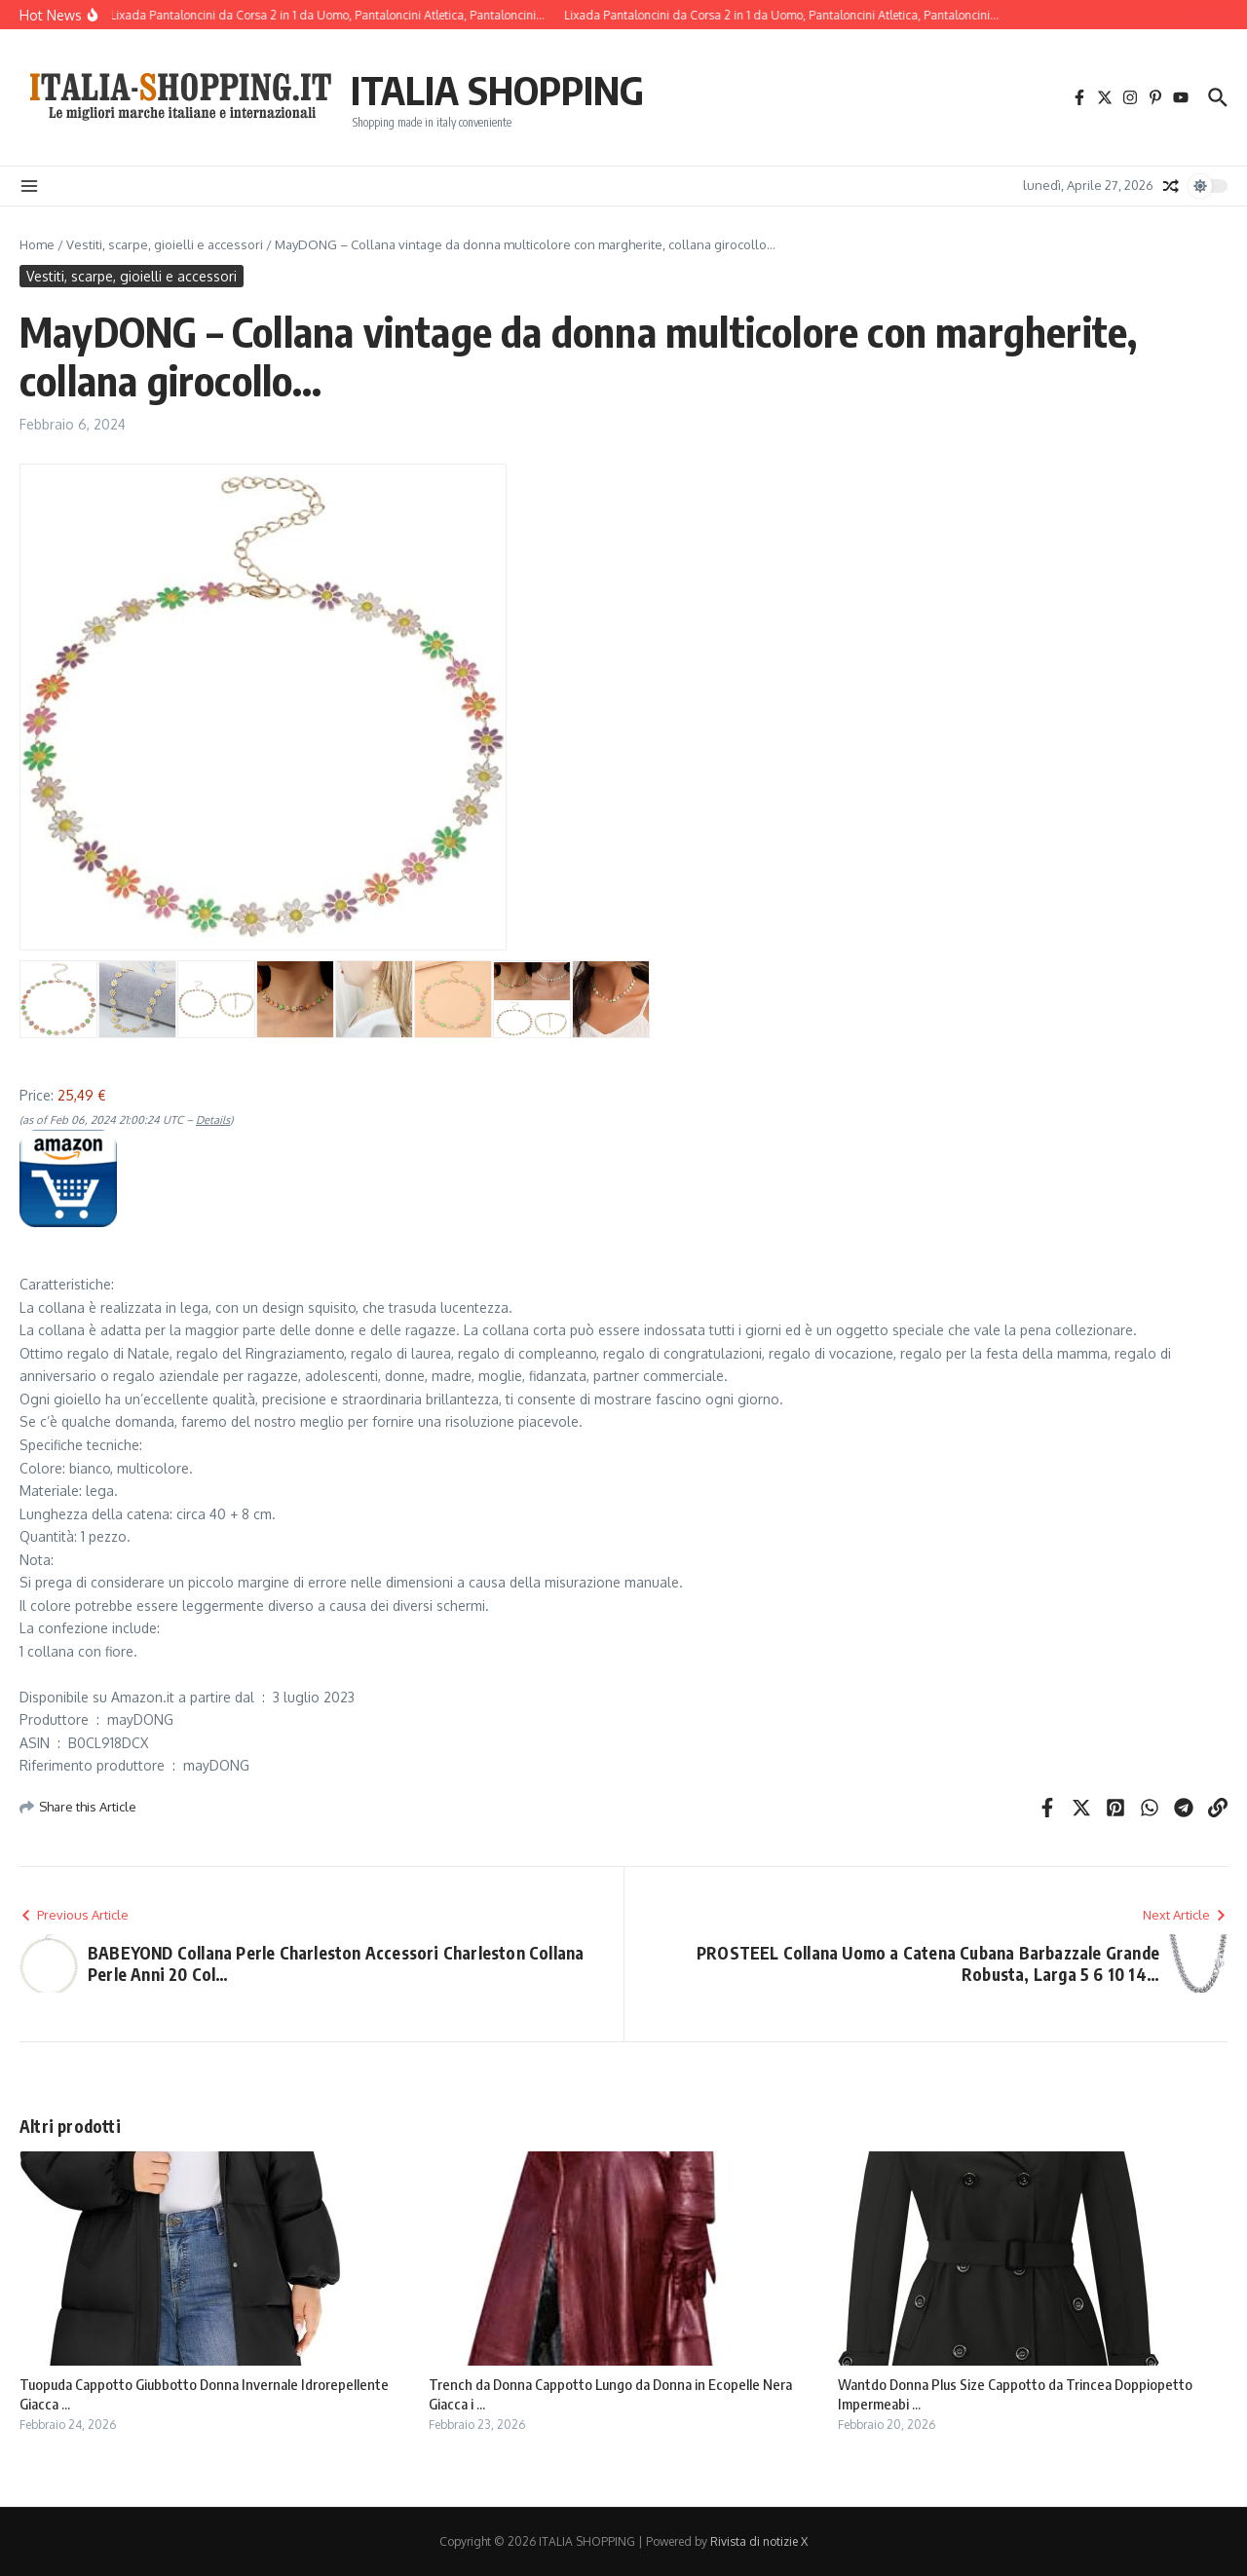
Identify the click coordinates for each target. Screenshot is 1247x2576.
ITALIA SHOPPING (497, 89)
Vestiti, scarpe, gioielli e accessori (164, 244)
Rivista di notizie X (759, 2541)
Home (37, 244)
